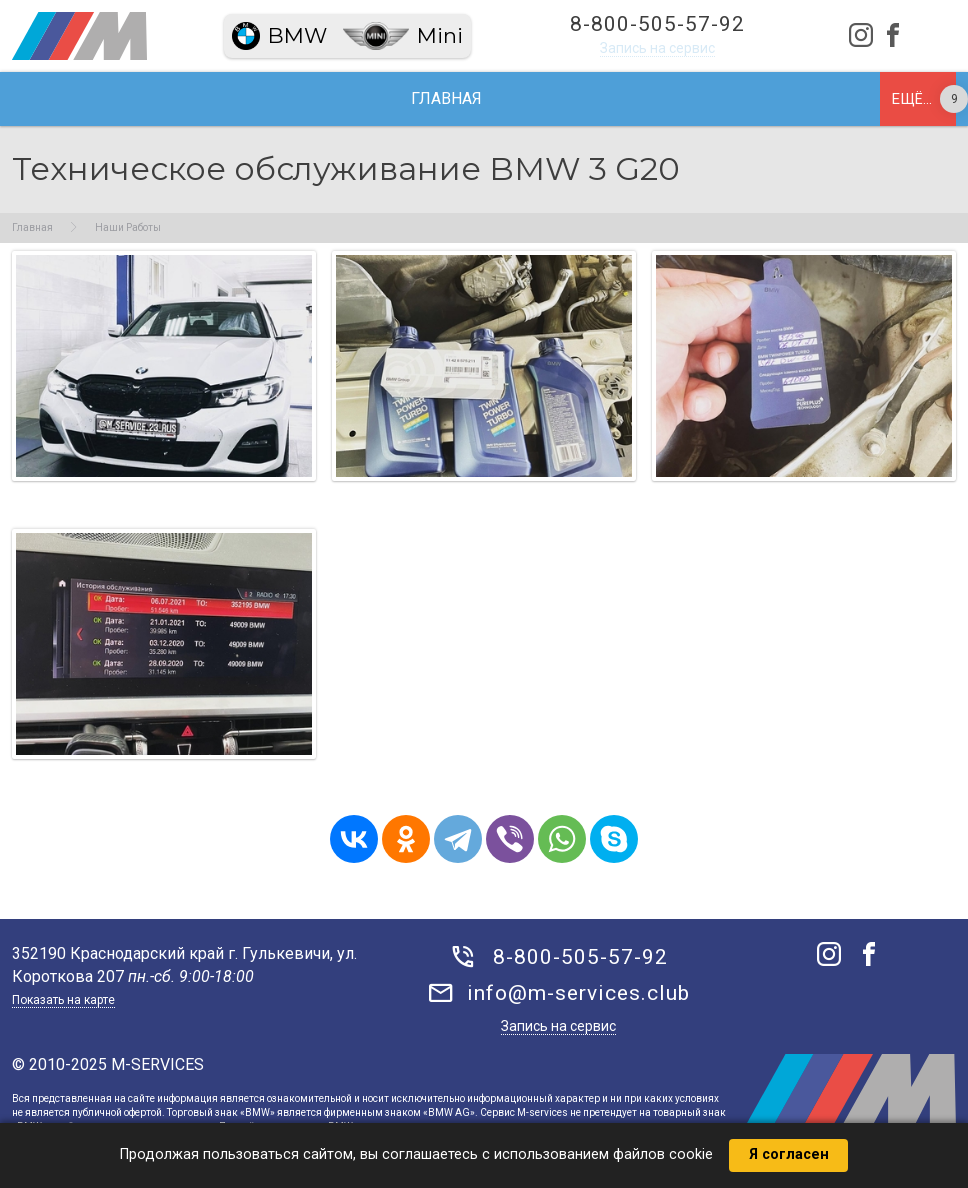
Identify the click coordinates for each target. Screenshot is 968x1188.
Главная (106, 98)
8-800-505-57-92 (657, 24)
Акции (679, 98)
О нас (205, 98)
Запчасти (569, 98)
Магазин (784, 98)
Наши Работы (128, 227)
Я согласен (789, 1154)
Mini (440, 35)
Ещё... (912, 99)
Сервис (299, 98)
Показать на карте (63, 1000)
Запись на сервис (657, 48)
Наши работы (429, 98)
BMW (297, 35)
